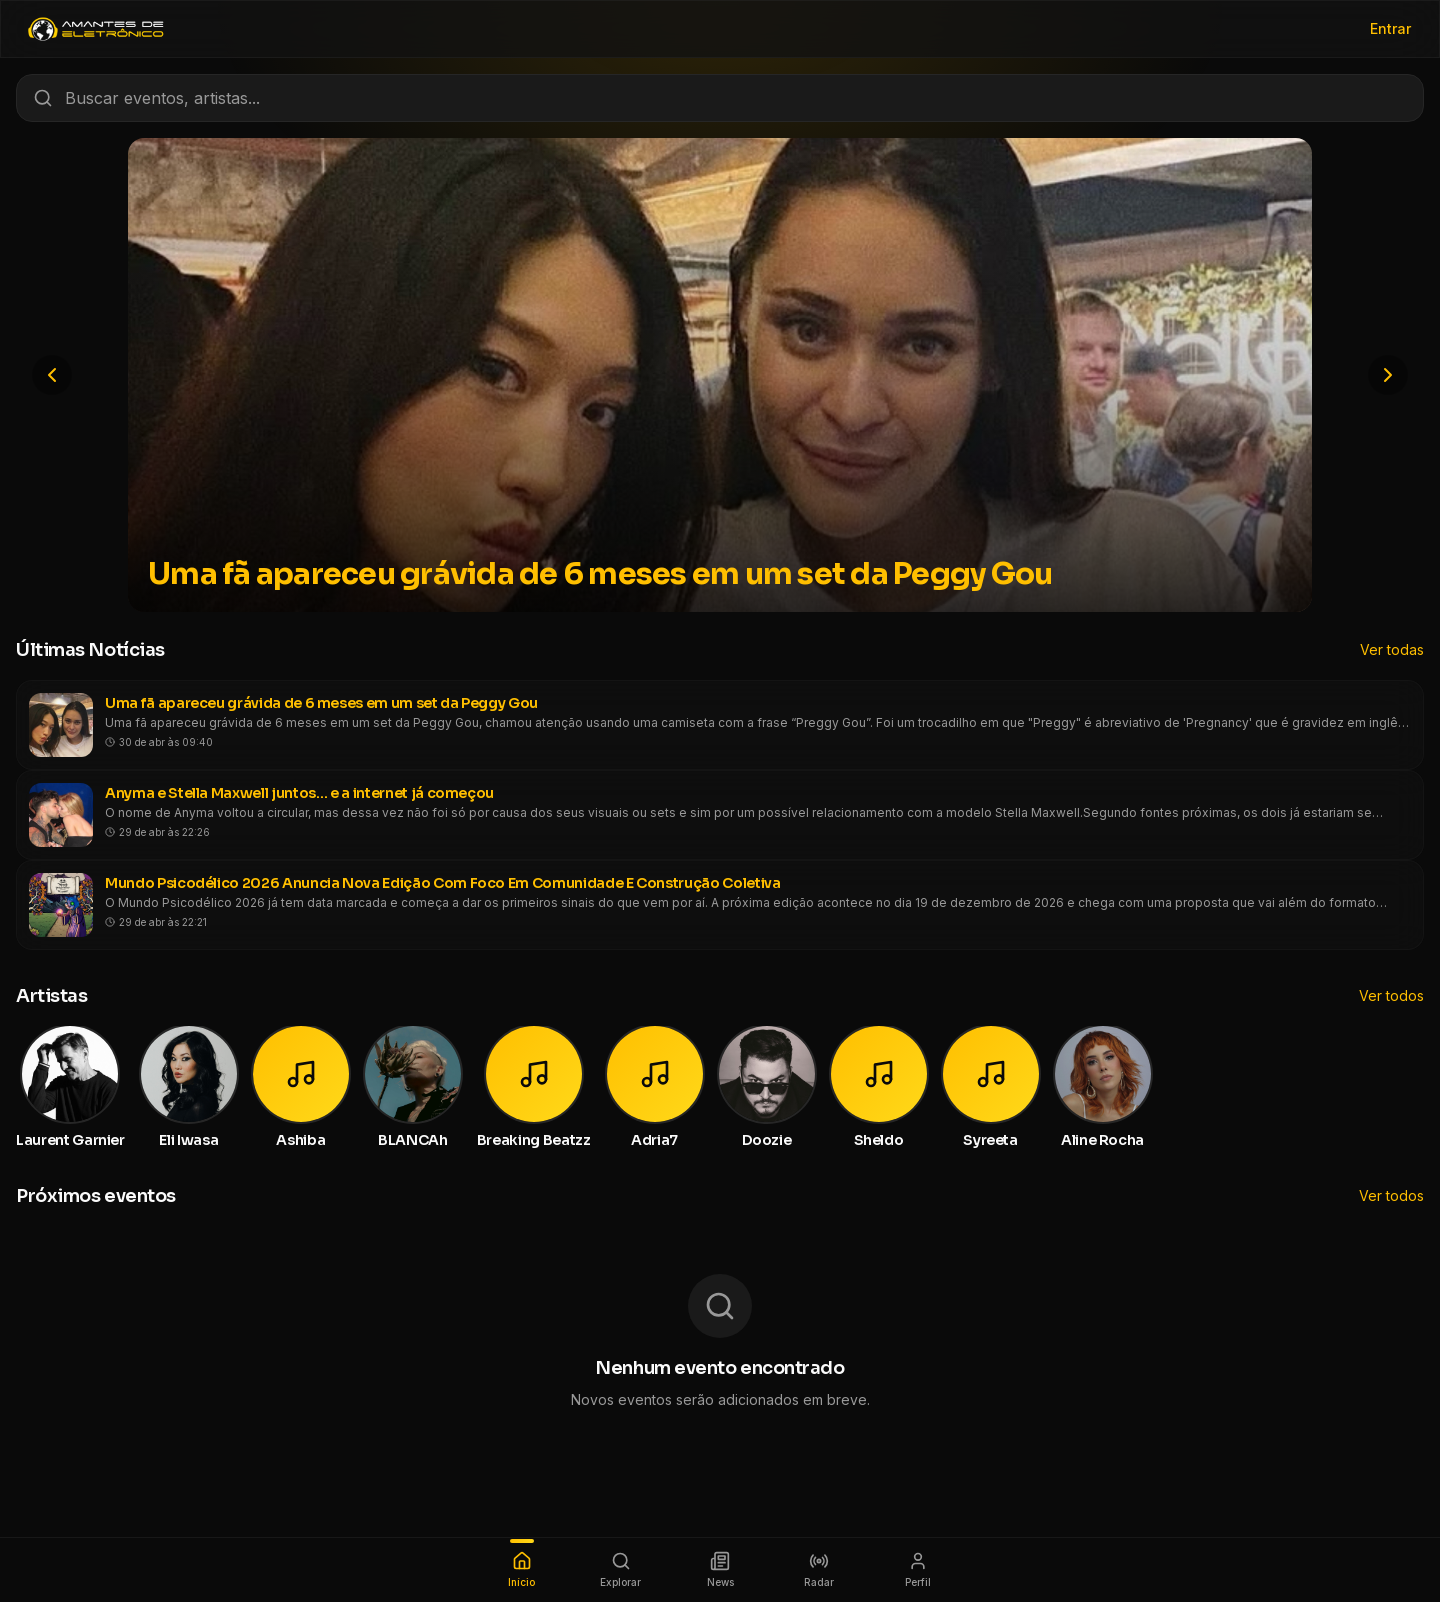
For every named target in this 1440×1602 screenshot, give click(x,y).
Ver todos (1391, 995)
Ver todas (1392, 649)
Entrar (1390, 28)
